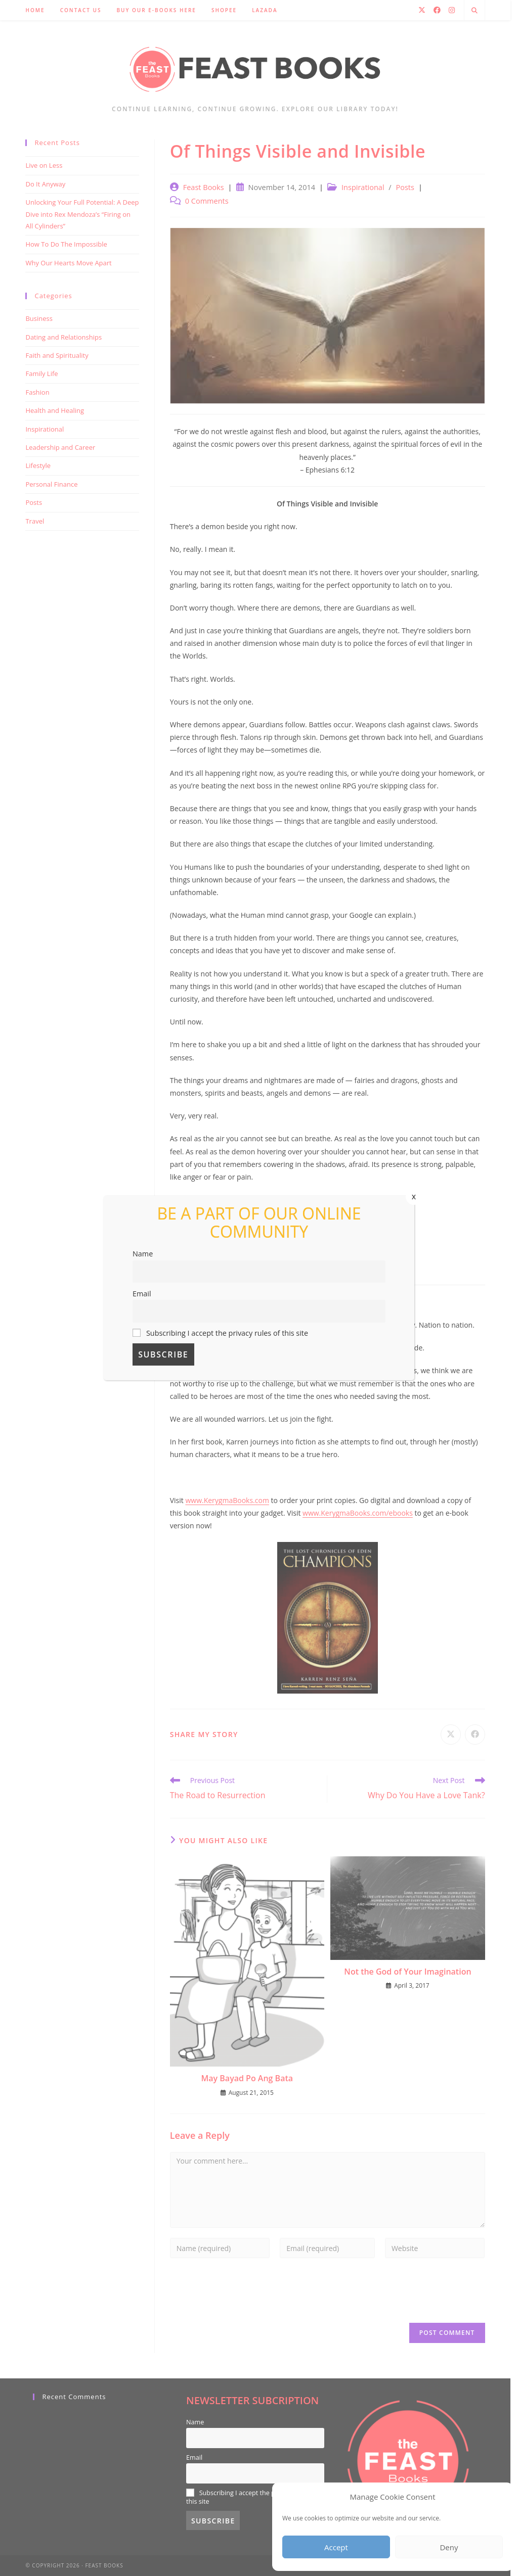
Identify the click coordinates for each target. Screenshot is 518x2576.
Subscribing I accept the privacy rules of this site (220, 1333)
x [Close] (414, 1196)
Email (142, 1293)
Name (143, 1253)
